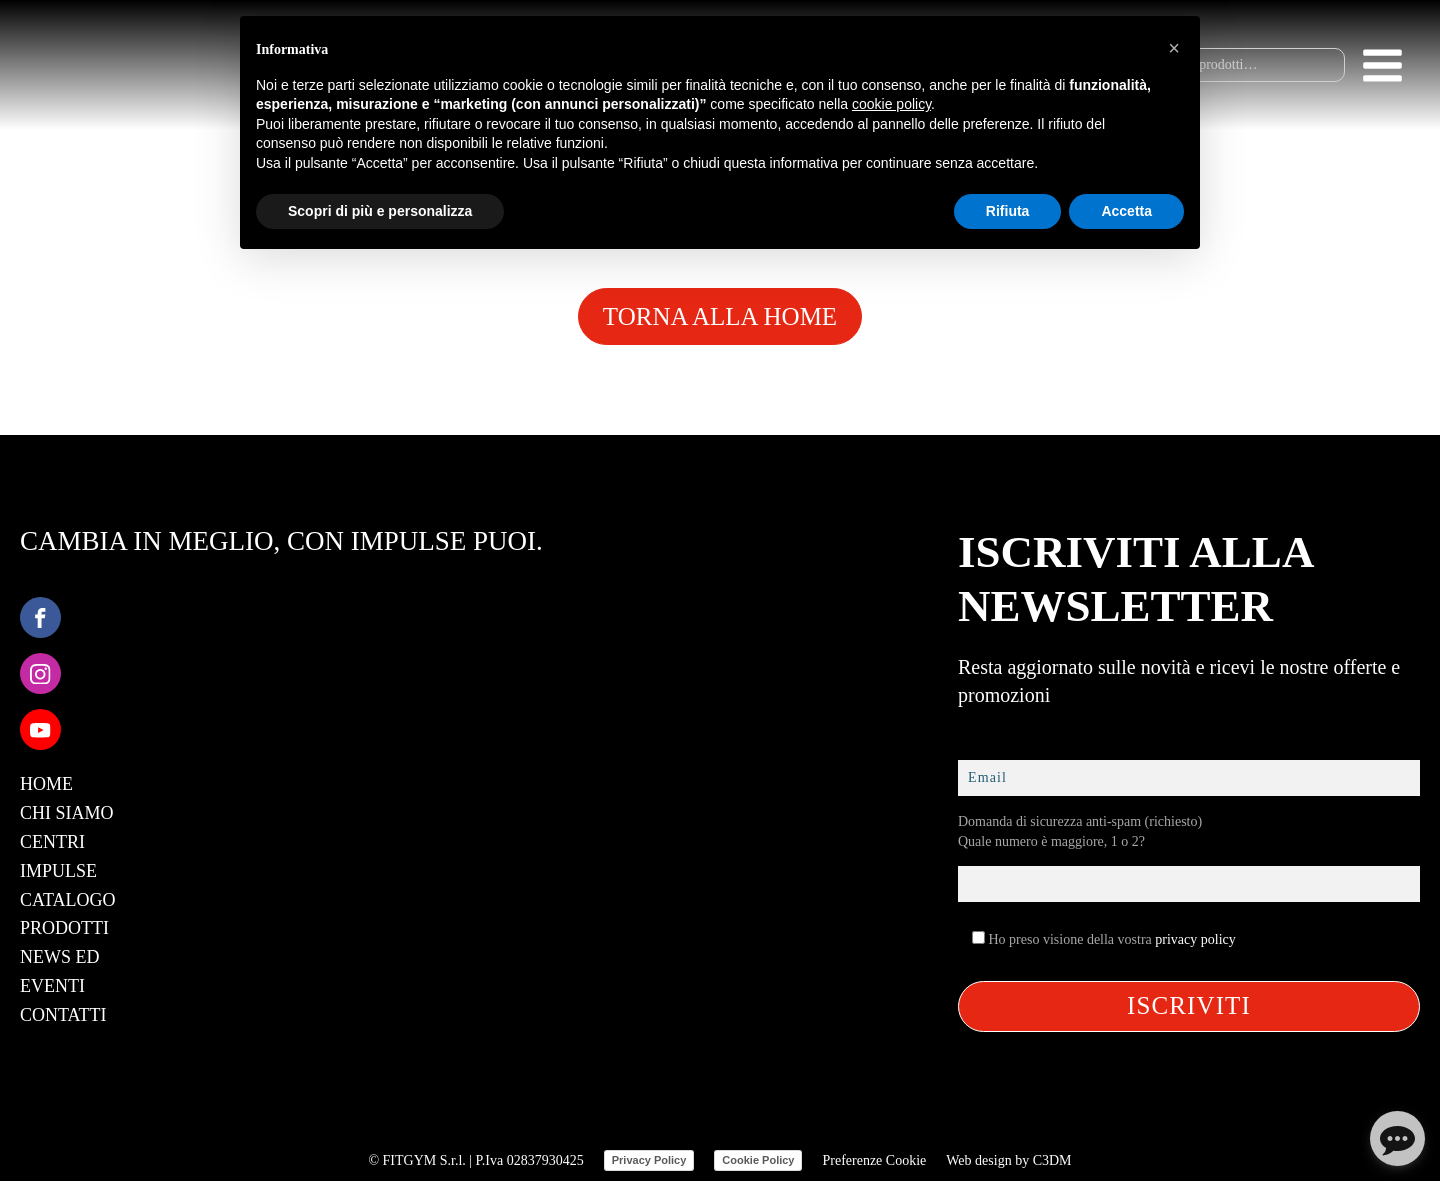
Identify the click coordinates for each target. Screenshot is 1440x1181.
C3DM (1052, 1160)
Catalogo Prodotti (68, 914)
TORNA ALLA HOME (720, 316)
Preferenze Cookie (874, 1160)
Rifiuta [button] (1008, 211)
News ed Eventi (60, 971)
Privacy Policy (649, 1160)
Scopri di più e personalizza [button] (380, 211)
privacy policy (1195, 939)
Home (46, 784)
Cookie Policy (758, 1160)
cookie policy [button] (891, 104)
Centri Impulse (58, 856)
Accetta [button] (1126, 211)
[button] (1174, 48)
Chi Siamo (67, 813)
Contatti (63, 1015)
